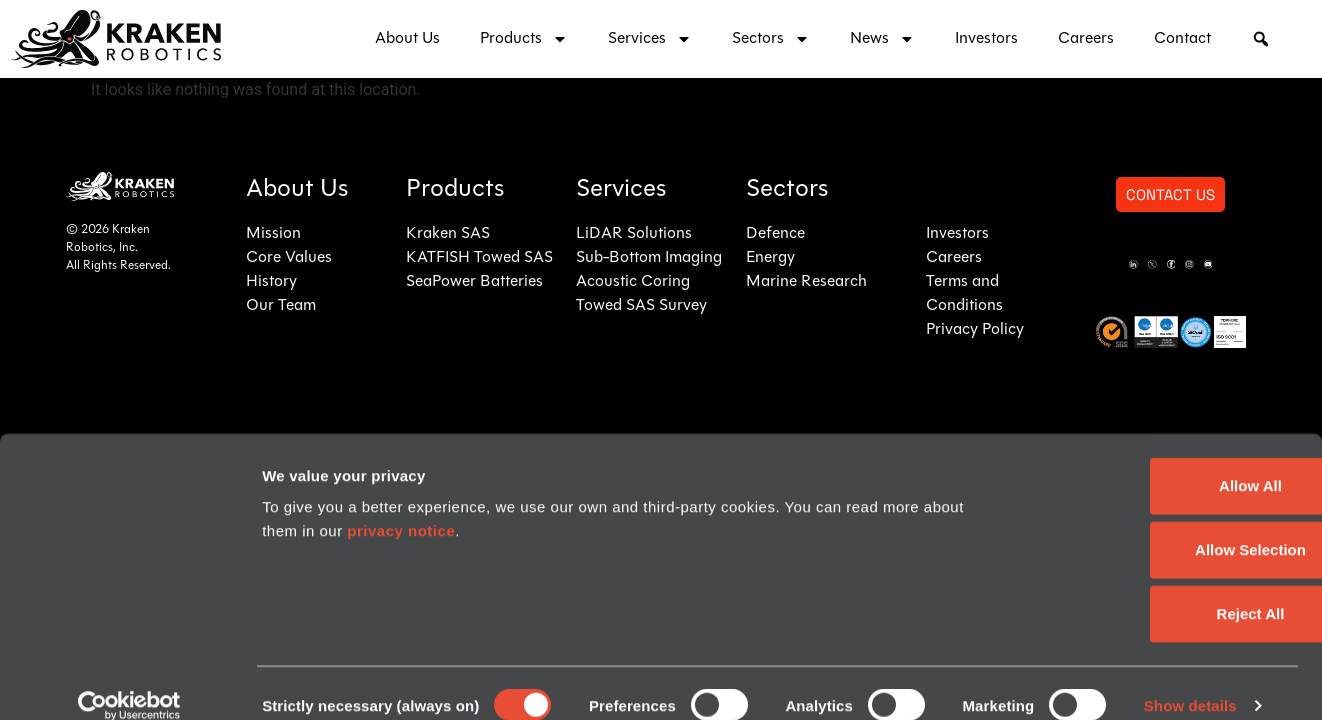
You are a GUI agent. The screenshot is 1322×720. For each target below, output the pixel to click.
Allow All (1155, 460)
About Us (407, 39)
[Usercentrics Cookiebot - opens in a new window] (129, 681)
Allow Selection (1155, 524)
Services (650, 39)
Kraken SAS (448, 234)
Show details (1190, 680)
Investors (986, 39)
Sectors (771, 39)
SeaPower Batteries (474, 282)
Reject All (1155, 588)
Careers (1086, 39)
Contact (1182, 39)
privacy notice (401, 505)
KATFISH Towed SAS (479, 258)
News (882, 39)
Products (524, 39)
